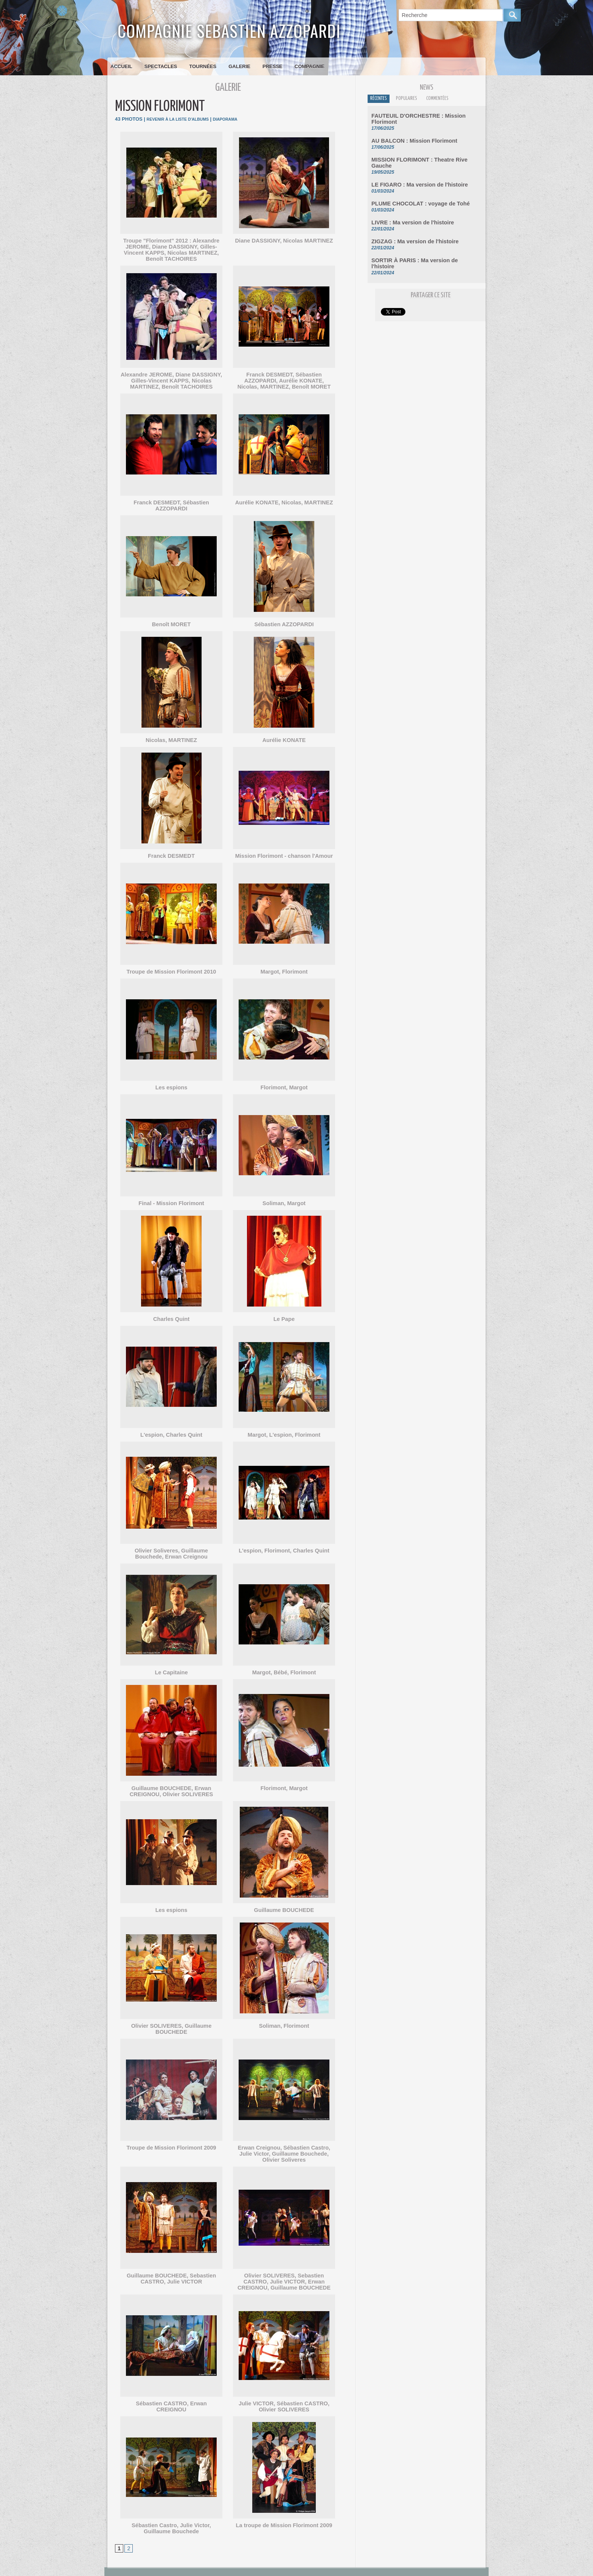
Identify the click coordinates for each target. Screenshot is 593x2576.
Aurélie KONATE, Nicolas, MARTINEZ (284, 499)
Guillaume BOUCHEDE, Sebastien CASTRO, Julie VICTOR (171, 2256)
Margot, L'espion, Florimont (284, 1423)
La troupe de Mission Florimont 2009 (284, 2501)
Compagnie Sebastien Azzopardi (229, 30)
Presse (272, 66)
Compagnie (309, 66)
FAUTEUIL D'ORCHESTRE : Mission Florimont (425, 117)
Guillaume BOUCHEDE (284, 1896)
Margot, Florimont (284, 961)
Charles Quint (171, 1307)
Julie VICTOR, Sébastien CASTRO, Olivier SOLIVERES (284, 2383)
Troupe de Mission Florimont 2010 (171, 961)
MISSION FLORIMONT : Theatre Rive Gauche (423, 154)
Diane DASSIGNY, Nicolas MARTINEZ (284, 240)
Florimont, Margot (284, 1077)
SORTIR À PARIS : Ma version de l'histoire (420, 247)
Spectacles (160, 66)
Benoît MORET (171, 615)
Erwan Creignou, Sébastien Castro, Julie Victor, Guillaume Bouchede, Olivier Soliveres (284, 2132)
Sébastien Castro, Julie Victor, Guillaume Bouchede (171, 2504)
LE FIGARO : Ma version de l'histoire (414, 173)
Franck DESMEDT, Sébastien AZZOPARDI (171, 499)
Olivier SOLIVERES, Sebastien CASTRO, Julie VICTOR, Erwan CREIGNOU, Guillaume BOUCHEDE (284, 2259)
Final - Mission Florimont (171, 1192)
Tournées (202, 66)
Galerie (239, 66)
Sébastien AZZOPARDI (284, 615)
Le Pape (284, 1307)
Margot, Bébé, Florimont (284, 1659)
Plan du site (313, 2570)
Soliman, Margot (284, 1192)
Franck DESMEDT (171, 846)
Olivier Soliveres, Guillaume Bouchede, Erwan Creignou (171, 1541)
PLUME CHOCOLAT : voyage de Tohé (415, 191)
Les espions (171, 1077)
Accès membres (284, 2570)
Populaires (414, 100)
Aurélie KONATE (284, 730)
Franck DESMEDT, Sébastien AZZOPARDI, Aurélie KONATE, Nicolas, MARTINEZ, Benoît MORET (284, 378)
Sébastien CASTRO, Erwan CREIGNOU (171, 2380)
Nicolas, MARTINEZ (171, 730)
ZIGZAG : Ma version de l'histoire (410, 229)
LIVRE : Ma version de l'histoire (408, 210)
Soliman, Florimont (284, 2011)
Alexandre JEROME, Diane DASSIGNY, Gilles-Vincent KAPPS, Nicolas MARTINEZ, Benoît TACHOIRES (171, 378)
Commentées (450, 100)
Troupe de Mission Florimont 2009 (171, 2127)
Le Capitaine (171, 1659)
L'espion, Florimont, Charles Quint (284, 1538)
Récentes (381, 100)
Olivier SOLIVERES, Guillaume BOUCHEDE (171, 2011)
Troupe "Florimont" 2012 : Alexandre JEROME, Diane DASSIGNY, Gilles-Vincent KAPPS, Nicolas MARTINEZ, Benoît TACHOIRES (171, 249)
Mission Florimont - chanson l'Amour (284, 846)
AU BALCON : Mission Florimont (409, 136)
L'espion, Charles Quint (171, 1423)
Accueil (121, 66)
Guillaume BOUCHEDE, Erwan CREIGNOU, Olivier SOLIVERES (171, 1777)
